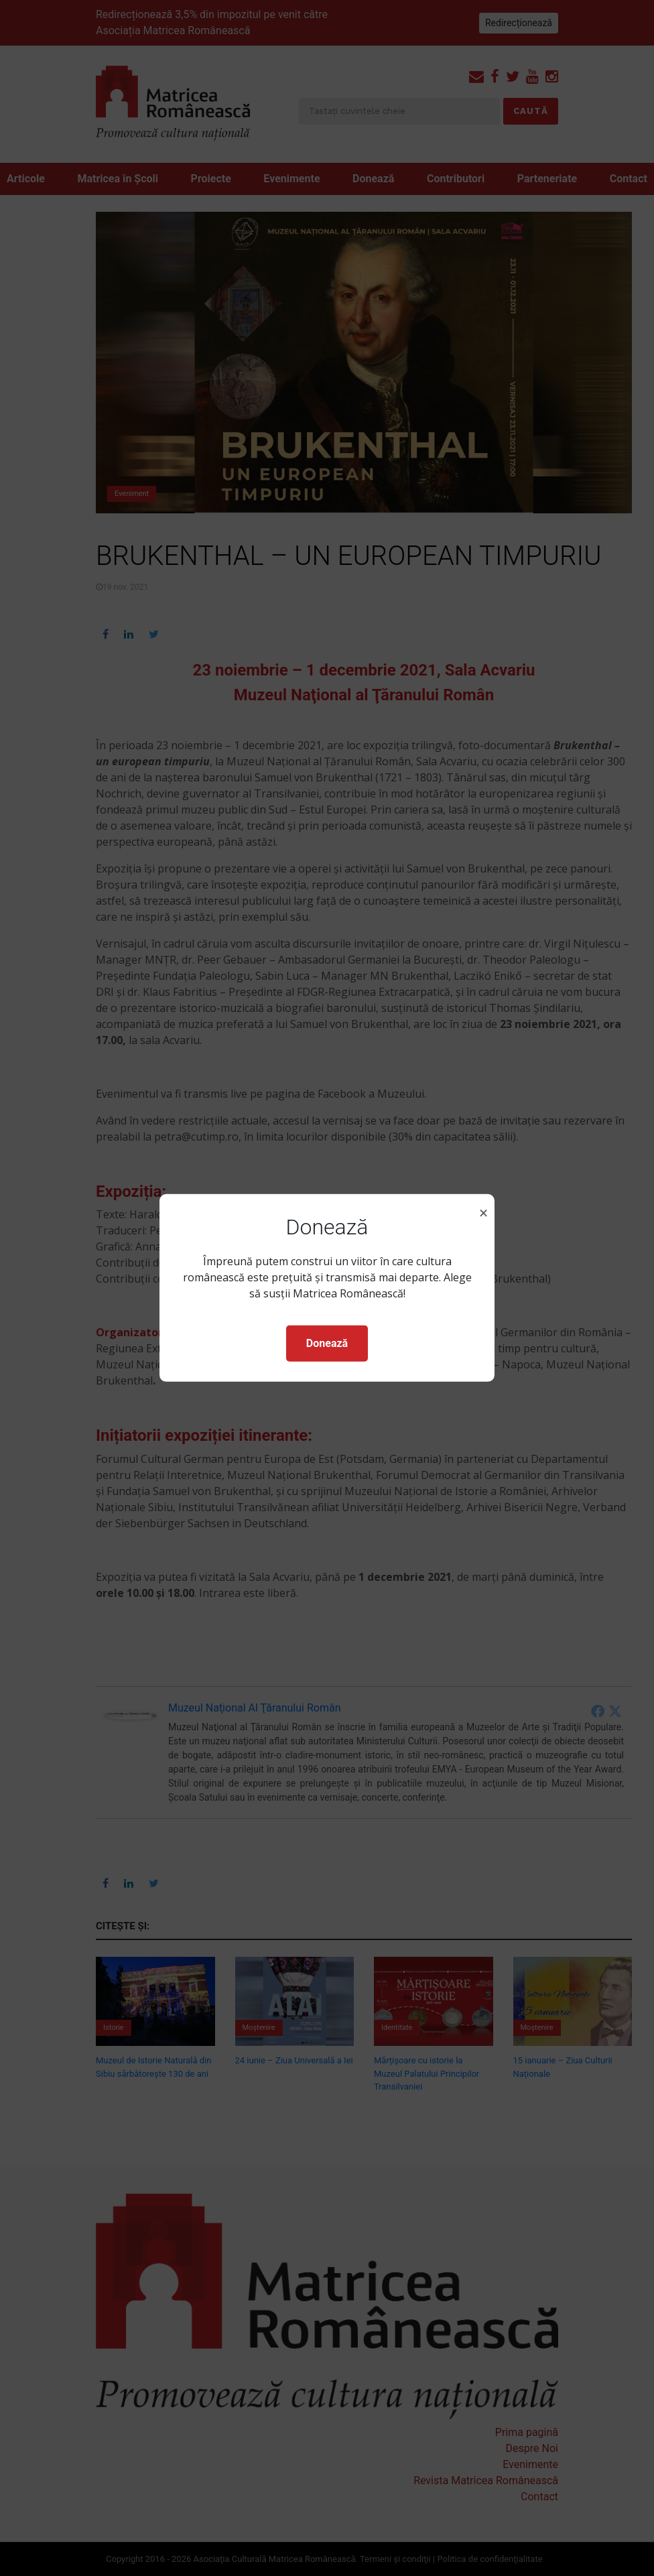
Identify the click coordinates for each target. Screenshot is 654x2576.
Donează (327, 1343)
